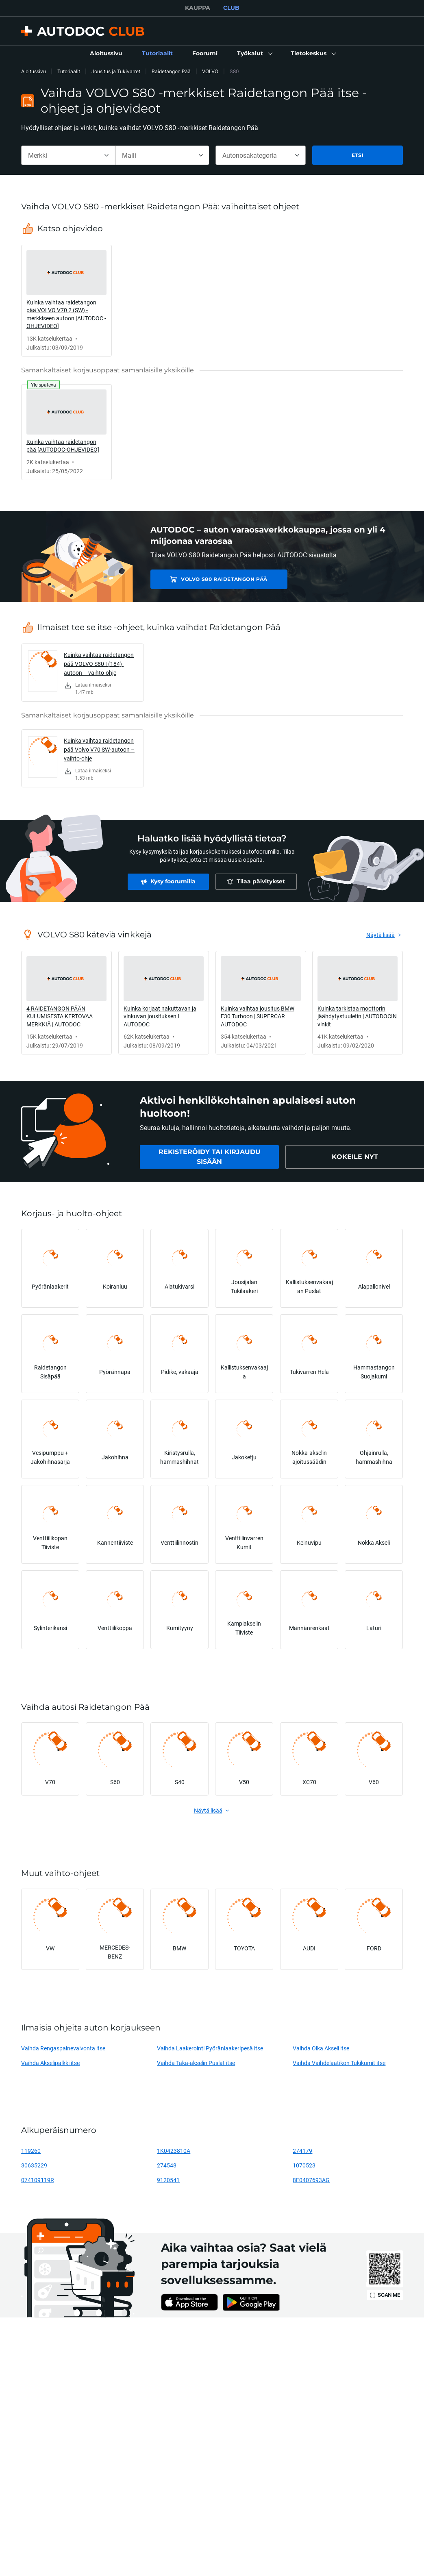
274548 (166, 2165)
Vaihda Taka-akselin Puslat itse (196, 2063)
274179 (302, 2150)
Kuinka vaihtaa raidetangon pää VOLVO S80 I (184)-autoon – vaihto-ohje (99, 663)
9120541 (168, 2180)
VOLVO (210, 71)
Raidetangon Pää (171, 71)
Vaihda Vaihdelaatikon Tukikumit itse (339, 2063)
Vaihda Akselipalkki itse (50, 2063)
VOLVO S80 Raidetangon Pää (209, 579)
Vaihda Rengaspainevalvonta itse (63, 2048)
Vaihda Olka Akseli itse (321, 2048)
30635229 (34, 2165)
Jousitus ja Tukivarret (115, 71)
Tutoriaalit (68, 71)
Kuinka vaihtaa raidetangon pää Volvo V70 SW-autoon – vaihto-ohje (99, 749)
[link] (106, 54)
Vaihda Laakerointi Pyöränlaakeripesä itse (210, 2048)
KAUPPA (197, 7)
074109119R (37, 2180)
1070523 (304, 2165)
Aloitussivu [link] (33, 71)
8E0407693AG (311, 2180)
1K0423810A (173, 2150)
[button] (254, 54)
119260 (31, 2150)
